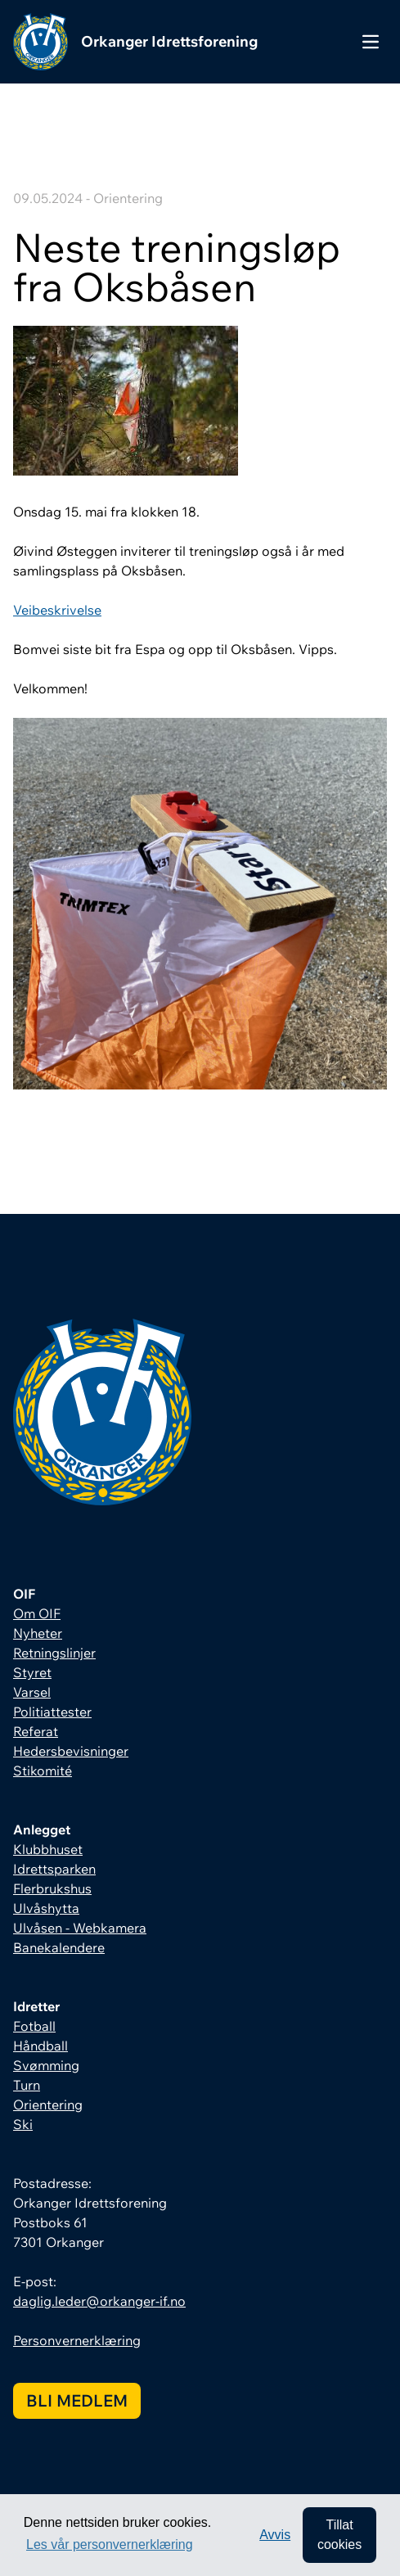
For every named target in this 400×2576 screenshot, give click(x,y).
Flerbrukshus (52, 1888)
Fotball (34, 2026)
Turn (26, 2085)
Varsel (32, 1692)
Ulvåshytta (46, 1908)
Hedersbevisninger (70, 1751)
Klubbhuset (48, 1849)
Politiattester (52, 1711)
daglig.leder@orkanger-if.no (99, 2301)
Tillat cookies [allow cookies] (339, 2534)
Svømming (46, 2065)
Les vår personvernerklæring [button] (109, 2544)
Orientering (48, 2104)
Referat (35, 1731)
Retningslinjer (54, 1652)
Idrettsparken (54, 1869)
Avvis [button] (274, 2535)
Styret (32, 1672)
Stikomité (42, 1770)
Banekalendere (59, 1947)
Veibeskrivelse (57, 610)
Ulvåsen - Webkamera (79, 1928)
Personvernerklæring (77, 2340)
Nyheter (37, 1633)
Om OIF (37, 1613)
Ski (23, 2124)
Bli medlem (77, 2400)
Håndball (40, 2045)
